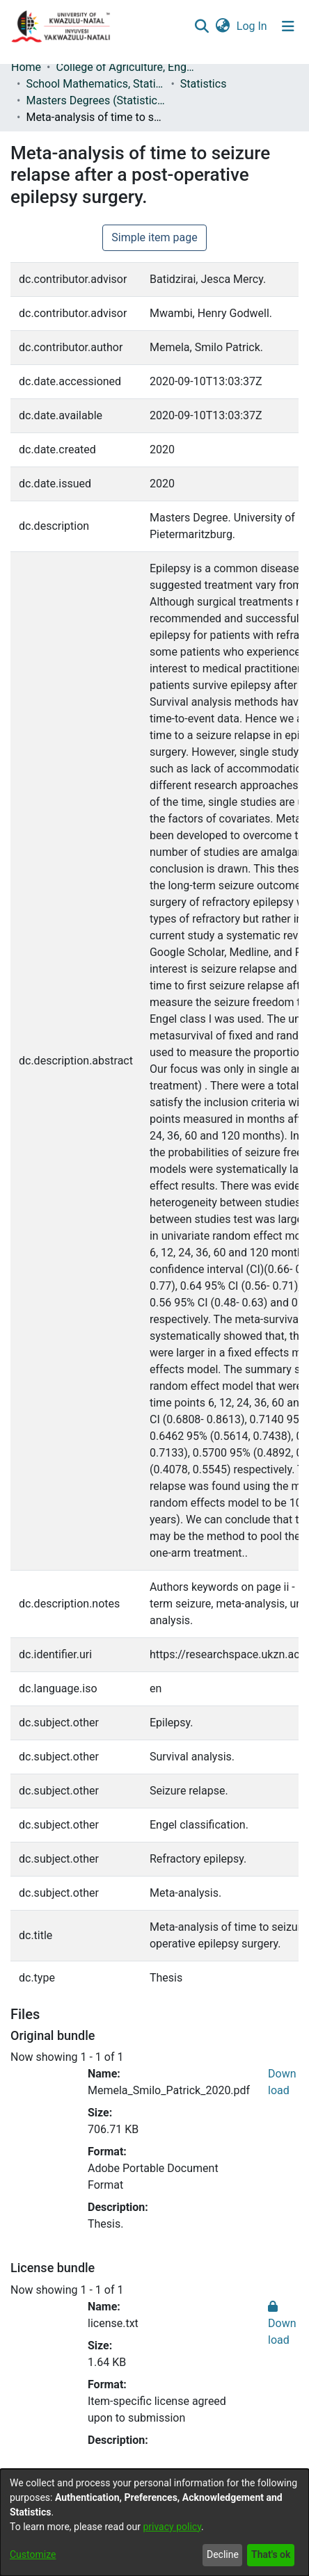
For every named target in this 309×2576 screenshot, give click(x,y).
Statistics (203, 83)
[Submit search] (201, 26)
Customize (33, 2554)
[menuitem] (222, 26)
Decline (223, 2554)
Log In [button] (253, 26)
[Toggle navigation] (288, 26)
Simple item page (154, 237)
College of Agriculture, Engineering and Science (125, 67)
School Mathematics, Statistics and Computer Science (95, 83)
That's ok (270, 2554)
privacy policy (172, 2526)
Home (26, 67)
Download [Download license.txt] (282, 2323)
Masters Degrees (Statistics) (95, 100)
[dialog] (154, 2522)
